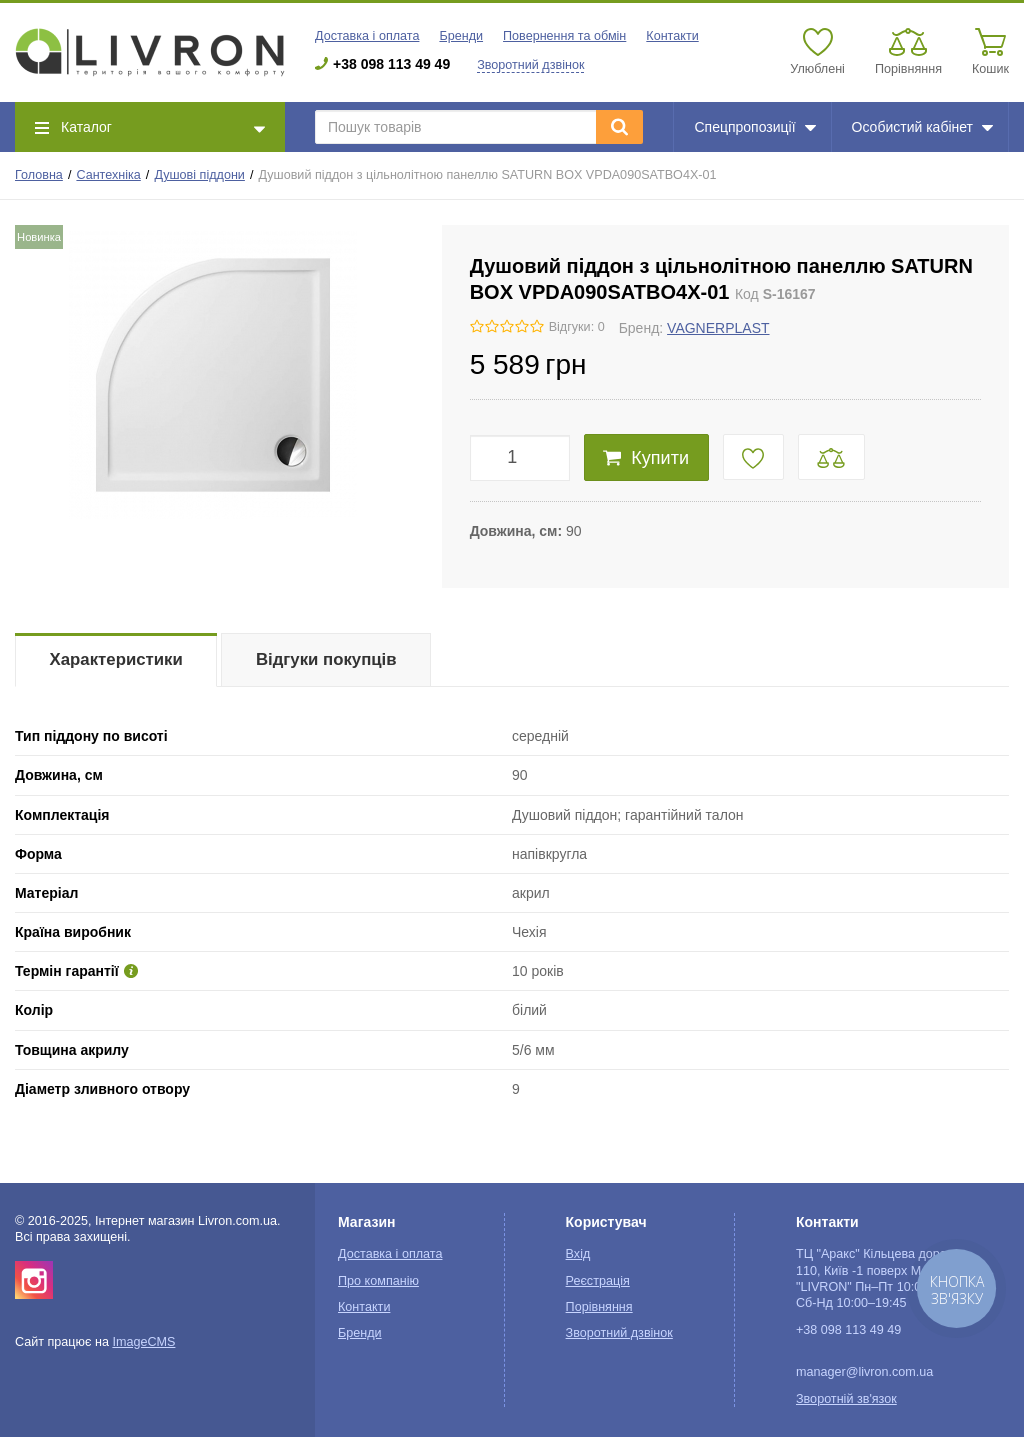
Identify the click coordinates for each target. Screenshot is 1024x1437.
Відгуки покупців (326, 659)
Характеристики (116, 659)
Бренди (461, 36)
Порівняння (599, 1307)
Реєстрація (598, 1281)
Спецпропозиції (754, 127)
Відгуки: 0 (577, 327)
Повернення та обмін (564, 36)
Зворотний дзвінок (530, 65)
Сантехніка (108, 175)
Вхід (578, 1254)
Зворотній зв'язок (846, 1399)
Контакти (672, 36)
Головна (39, 175)
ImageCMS (143, 1342)
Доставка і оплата (367, 36)
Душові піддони (199, 175)
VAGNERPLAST (718, 328)
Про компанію (378, 1281)
